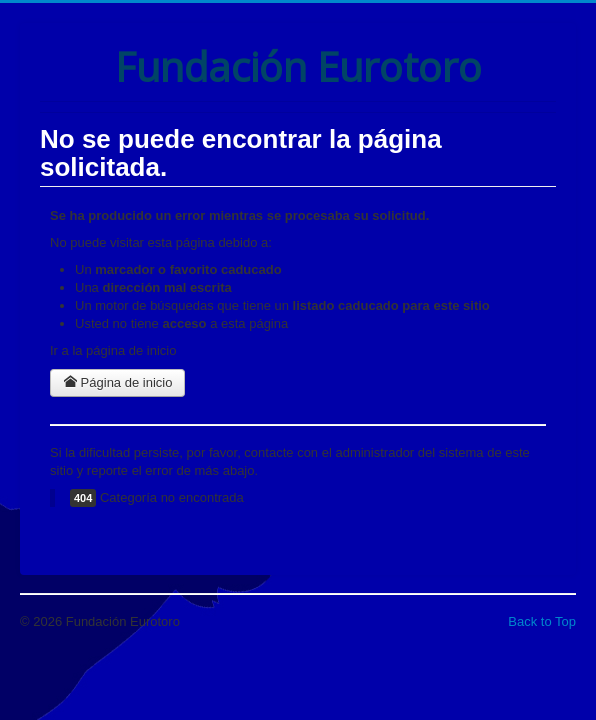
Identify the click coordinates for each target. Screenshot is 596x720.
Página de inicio (117, 382)
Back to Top (542, 621)
